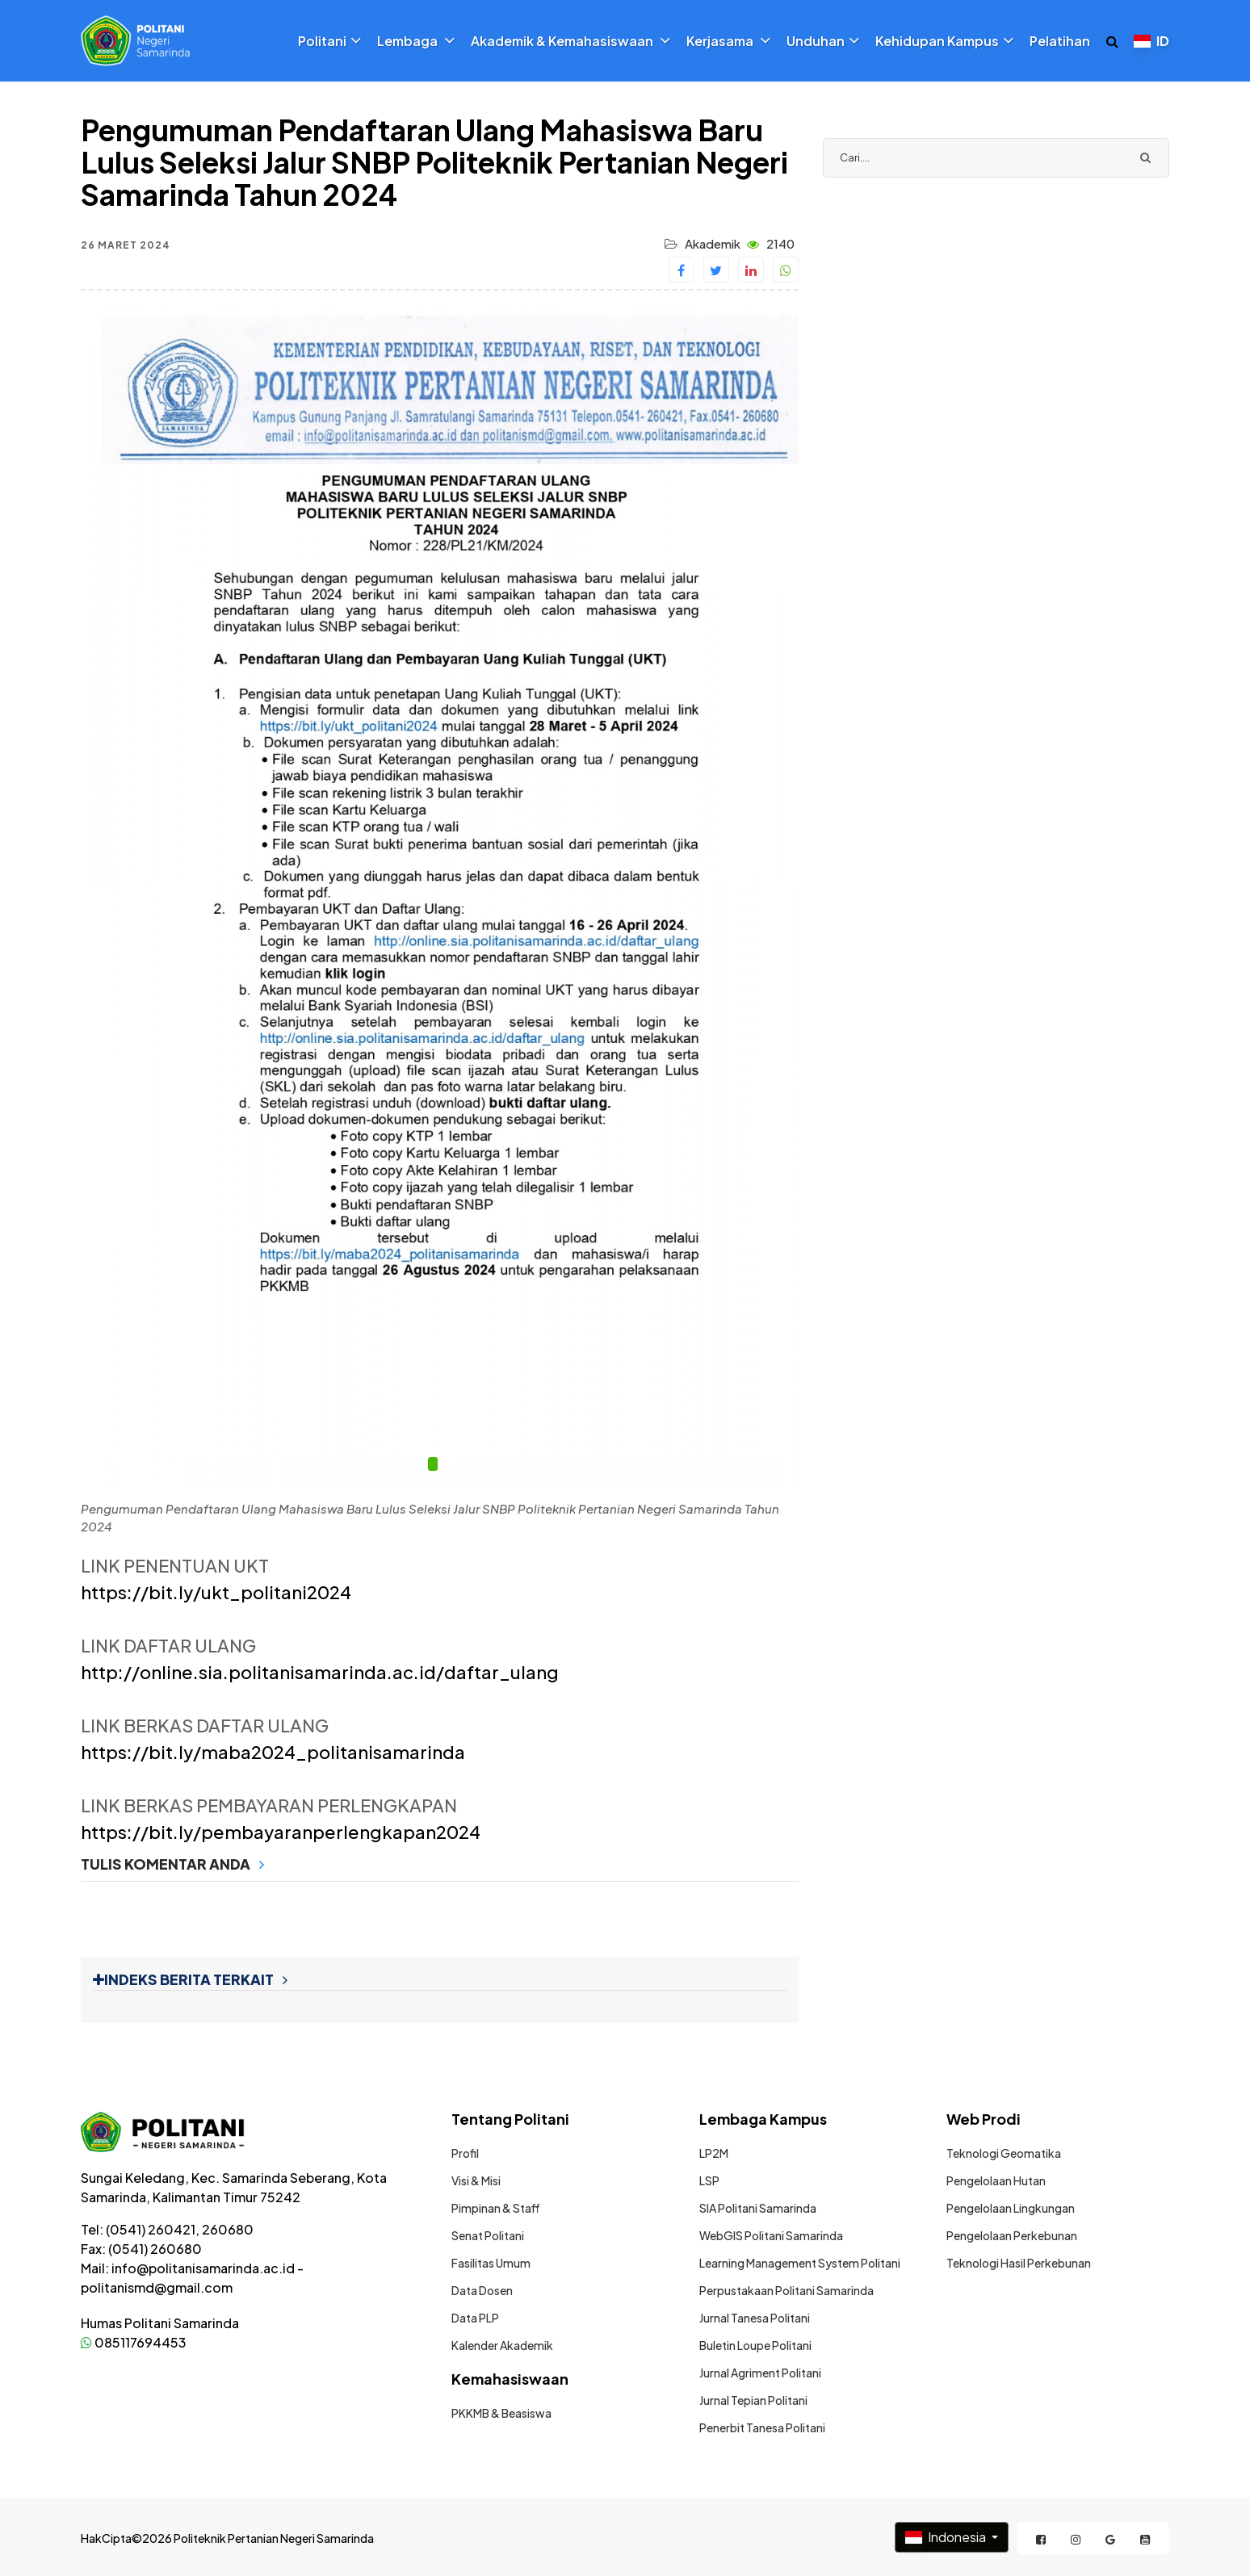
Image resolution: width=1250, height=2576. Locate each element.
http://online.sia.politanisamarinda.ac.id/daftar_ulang (320, 1672)
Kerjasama (728, 41)
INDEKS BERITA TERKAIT (190, 1979)
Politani (329, 41)
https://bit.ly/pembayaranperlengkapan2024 (280, 1831)
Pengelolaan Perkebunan (1011, 2235)
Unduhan (822, 41)
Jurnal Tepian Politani (753, 2400)
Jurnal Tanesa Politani (754, 2317)
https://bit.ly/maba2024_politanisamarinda (273, 1751)
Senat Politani (487, 2235)
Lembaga (416, 41)
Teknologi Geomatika (1003, 2153)
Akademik (712, 243)
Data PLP (475, 2317)
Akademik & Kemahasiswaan (570, 41)
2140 (771, 243)
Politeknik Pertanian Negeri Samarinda (274, 2538)
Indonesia (946, 2536)
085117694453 (134, 2342)
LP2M (713, 2153)
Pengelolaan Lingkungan (1010, 2208)
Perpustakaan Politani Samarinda (786, 2290)
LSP (709, 2180)
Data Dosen (482, 2290)
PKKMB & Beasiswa (501, 2413)
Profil (465, 2153)
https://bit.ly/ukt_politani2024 (216, 1592)
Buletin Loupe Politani (755, 2345)
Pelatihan (1060, 41)
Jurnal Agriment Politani (760, 2372)
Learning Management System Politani (799, 2263)
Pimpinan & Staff (495, 2208)
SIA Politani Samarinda (757, 2208)
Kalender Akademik (502, 2345)
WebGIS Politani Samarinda (771, 2235)
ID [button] (1151, 40)
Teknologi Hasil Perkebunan (1018, 2263)
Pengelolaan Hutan (996, 2180)
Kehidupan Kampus (944, 41)
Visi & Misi (476, 2180)
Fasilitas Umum (491, 2263)
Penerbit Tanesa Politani (762, 2427)
